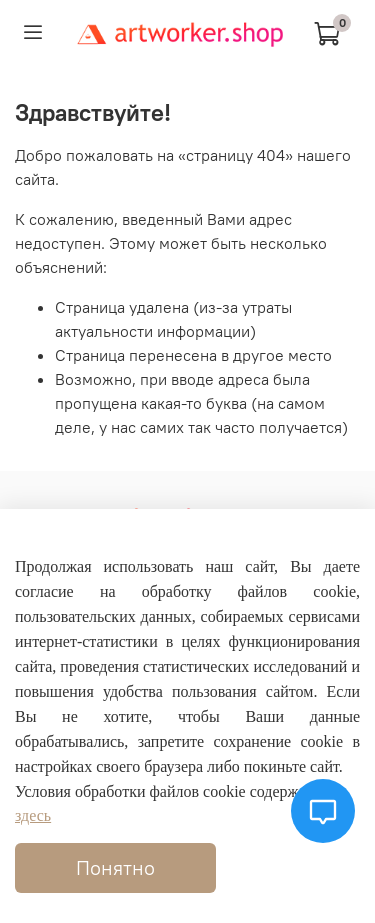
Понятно (115, 867)
